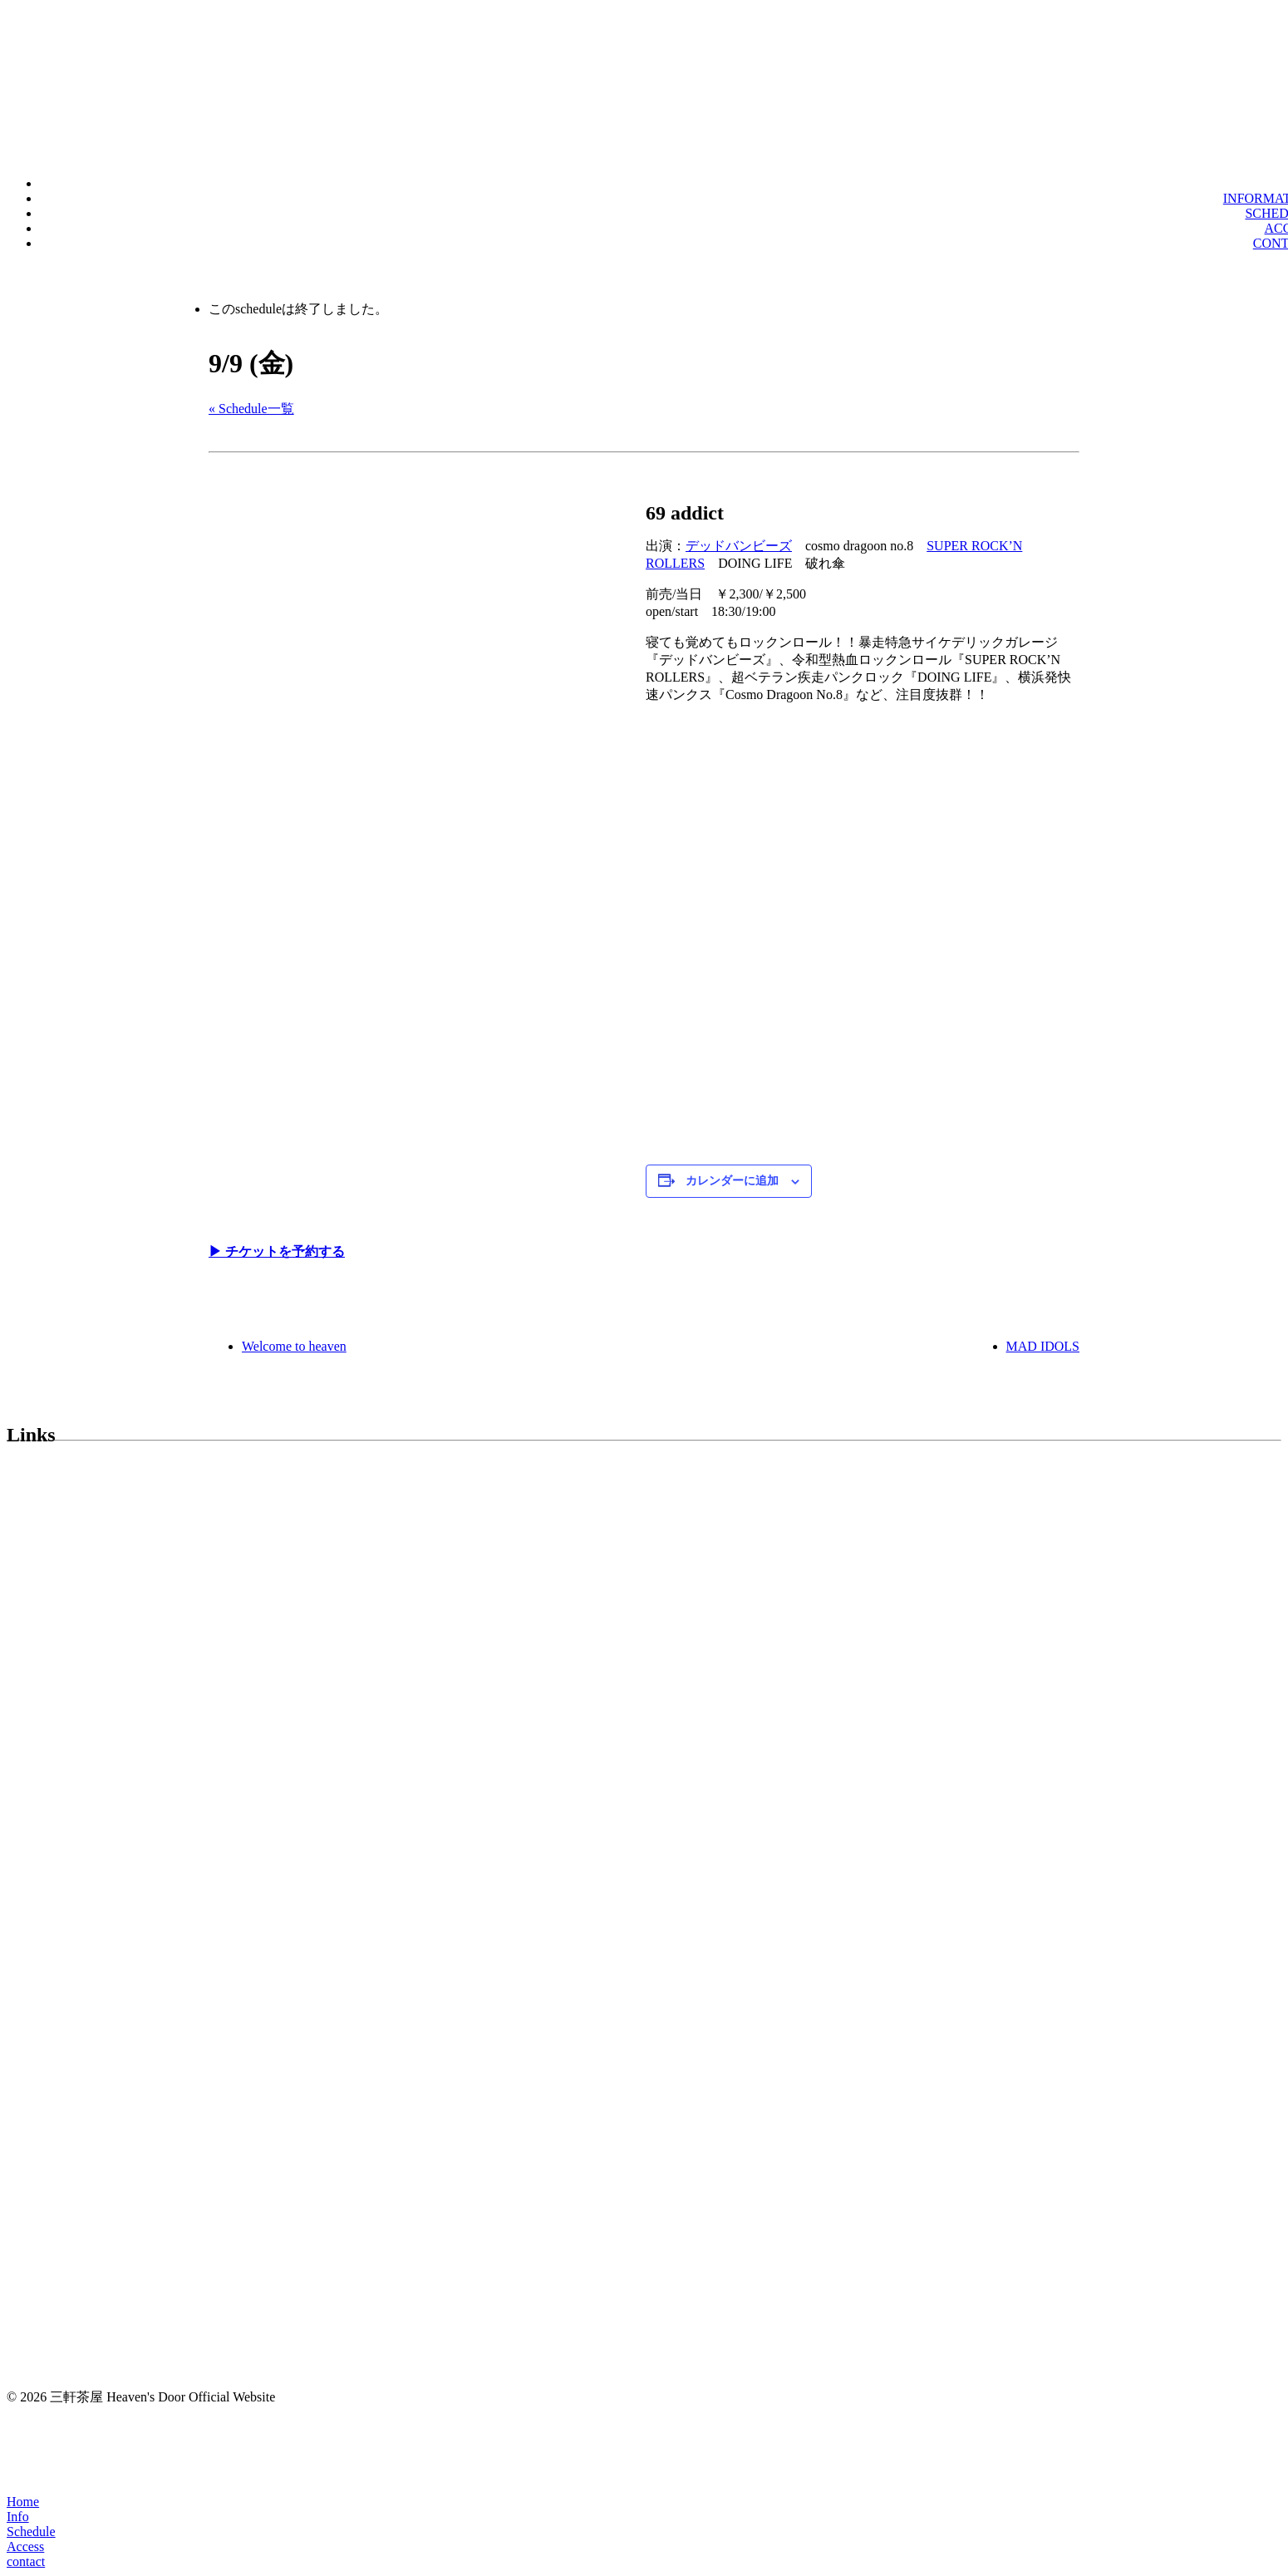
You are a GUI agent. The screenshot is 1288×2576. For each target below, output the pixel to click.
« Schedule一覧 (251, 408)
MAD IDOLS (1042, 1346)
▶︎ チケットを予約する (277, 1251)
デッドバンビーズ (739, 546)
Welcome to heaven (294, 1346)
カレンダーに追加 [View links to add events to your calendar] (732, 1181)
